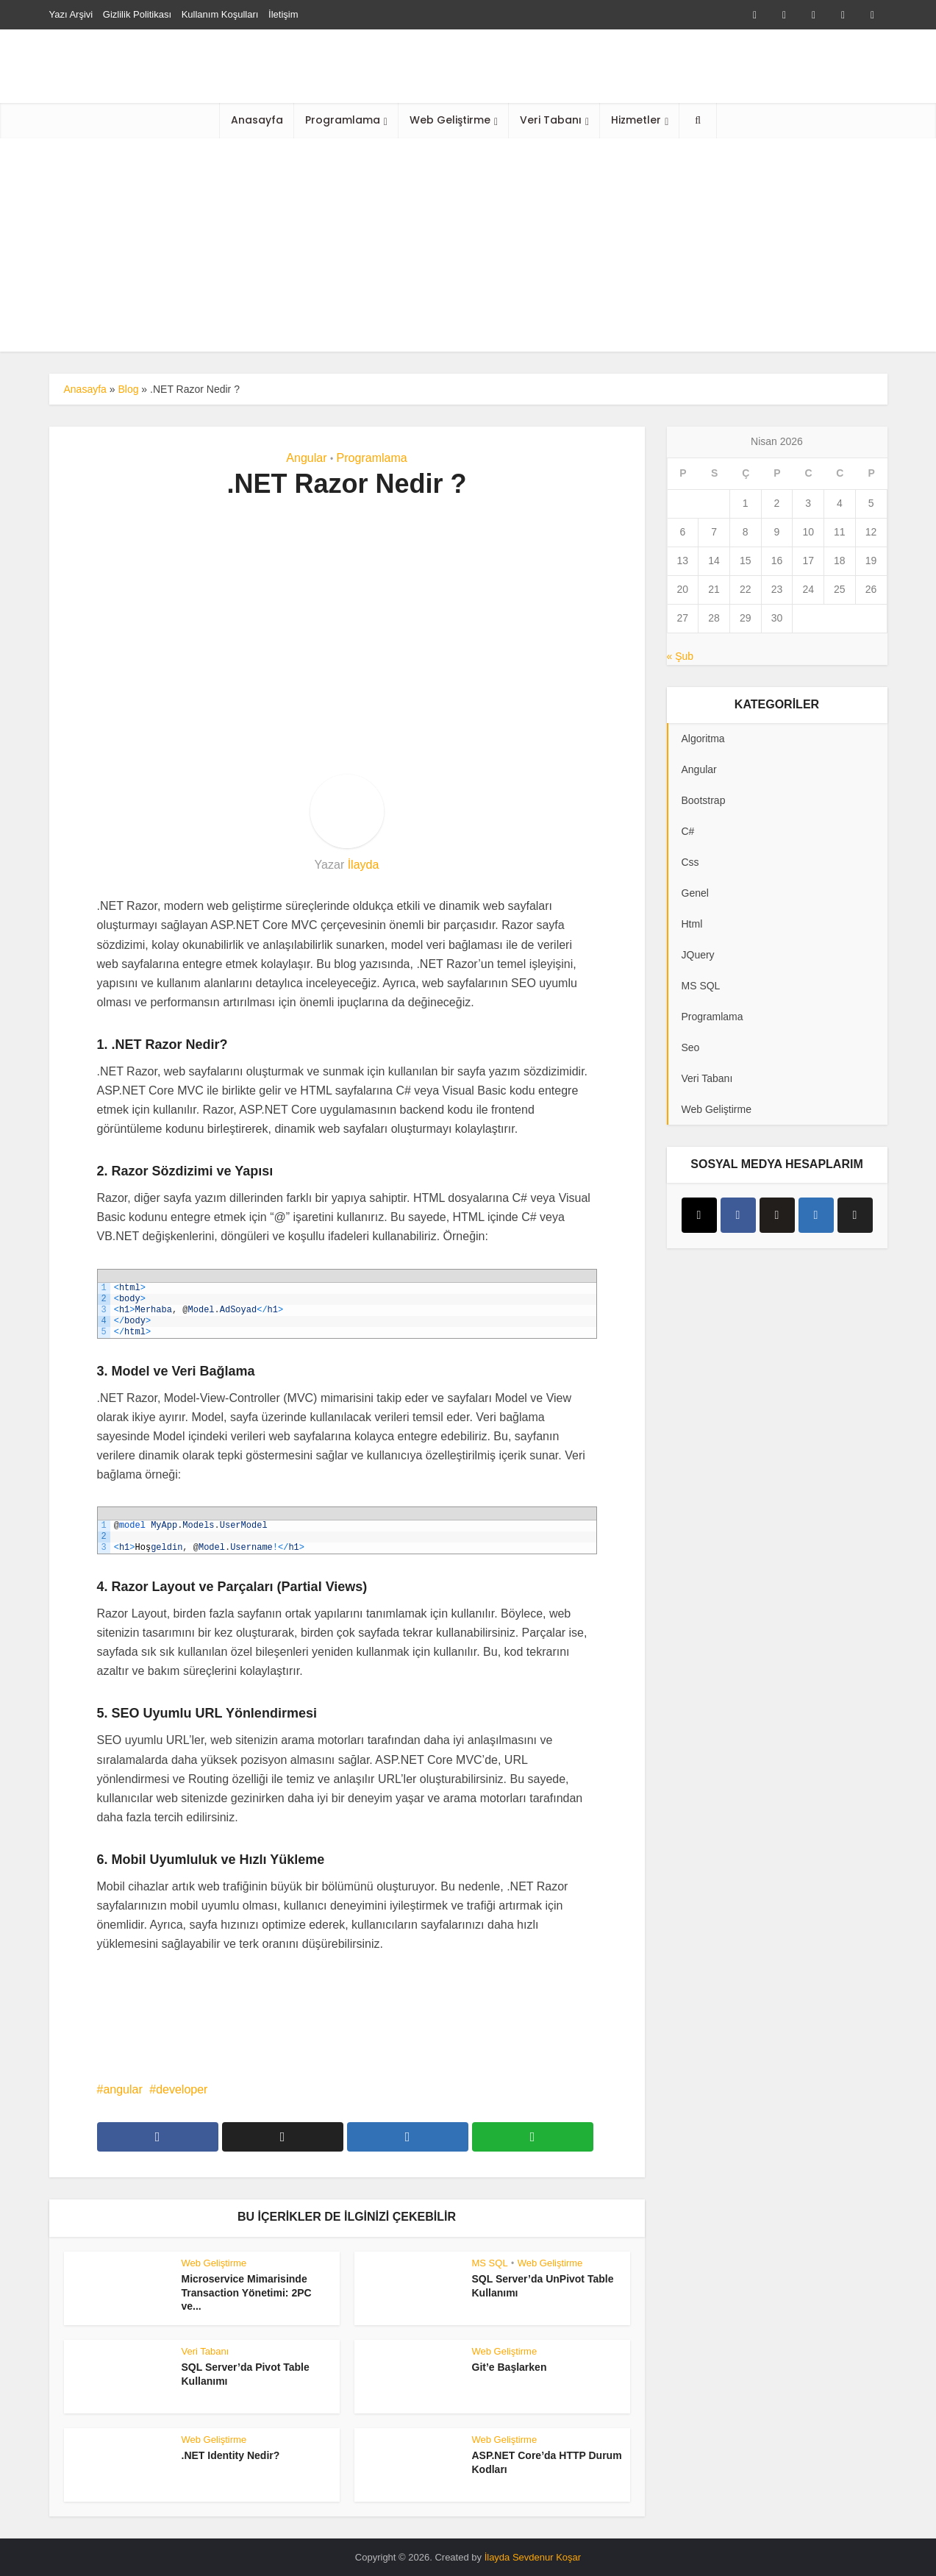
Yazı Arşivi (71, 14)
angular (122, 2089)
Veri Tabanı (551, 120)
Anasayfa (257, 120)
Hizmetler (636, 120)
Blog (128, 389)
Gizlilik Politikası (137, 14)
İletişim (283, 14)
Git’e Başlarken (509, 2367)
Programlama (342, 120)
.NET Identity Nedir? (231, 2455)
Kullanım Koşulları (220, 14)
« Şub (680, 656)
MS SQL (490, 2263)
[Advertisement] (468, 249)
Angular (306, 458)
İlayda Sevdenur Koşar (533, 2557)
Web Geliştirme (450, 120)
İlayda (363, 864)
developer (181, 2089)
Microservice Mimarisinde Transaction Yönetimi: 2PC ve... (247, 2293)
